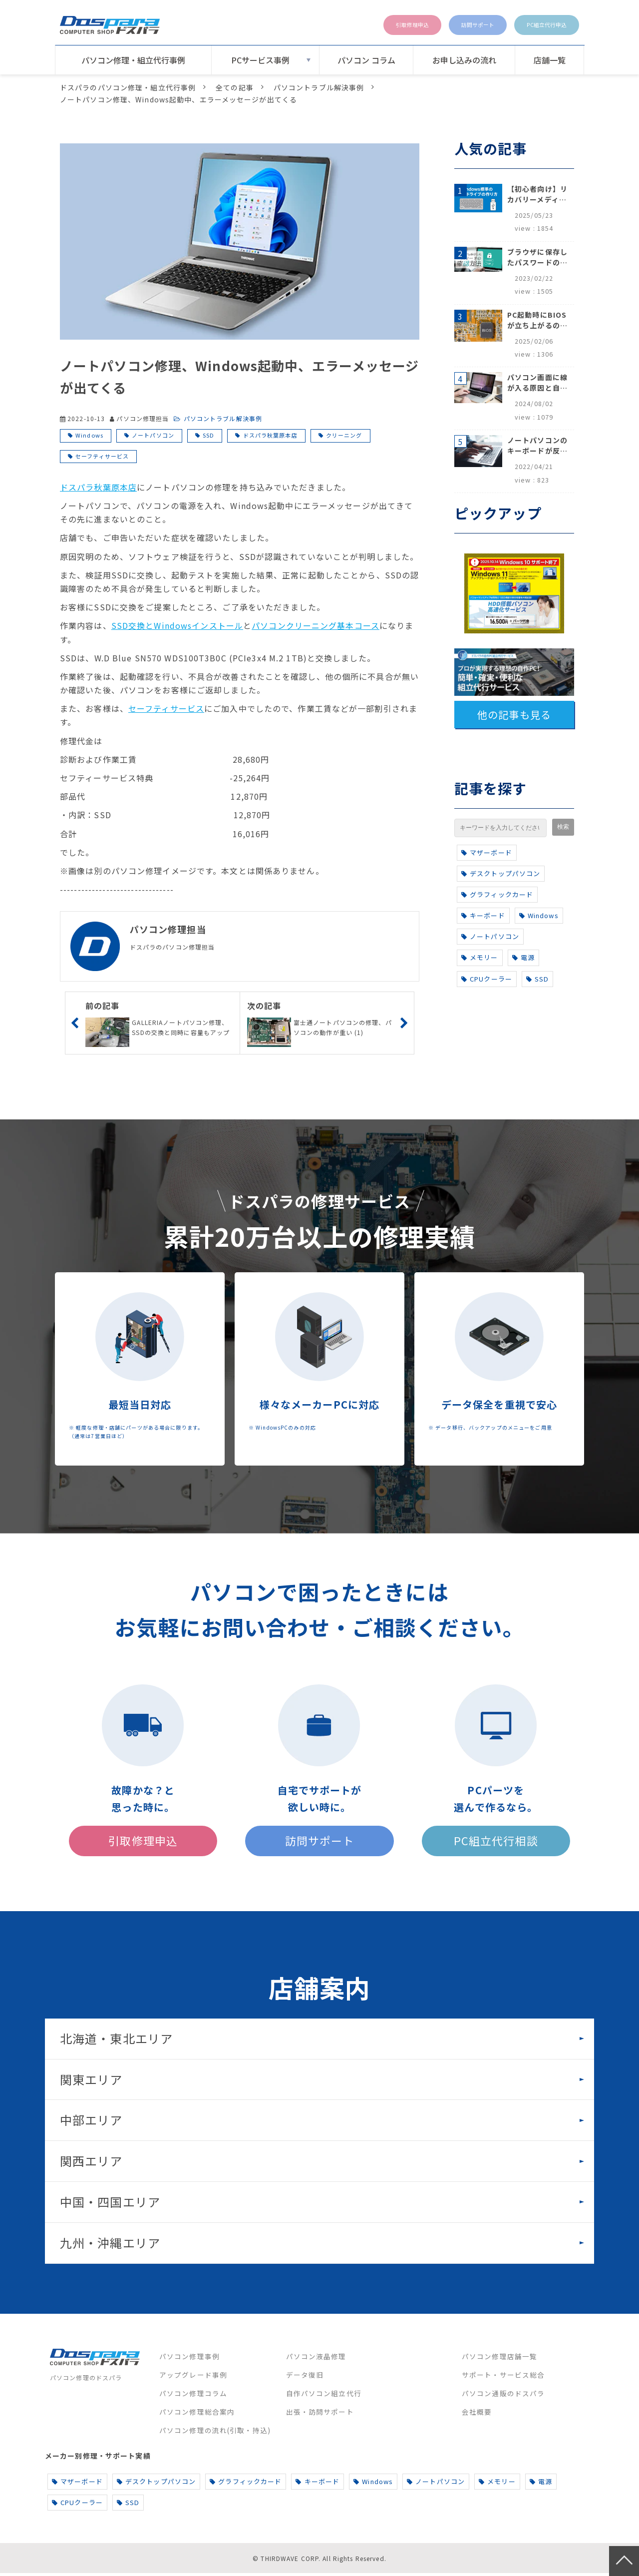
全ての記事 (235, 87)
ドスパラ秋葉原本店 (270, 435)
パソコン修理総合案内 (197, 2414)
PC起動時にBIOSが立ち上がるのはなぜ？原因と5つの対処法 (537, 320)
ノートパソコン (153, 435)
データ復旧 (305, 2377)
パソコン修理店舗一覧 (499, 2359)
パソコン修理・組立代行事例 (133, 60)
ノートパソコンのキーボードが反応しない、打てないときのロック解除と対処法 (537, 445)
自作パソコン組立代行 (323, 2396)
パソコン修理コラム (193, 2396)
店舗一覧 (550, 60)
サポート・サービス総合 (503, 2377)
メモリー (479, 957)
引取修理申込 (372, 25)
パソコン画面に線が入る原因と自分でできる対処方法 (537, 382)
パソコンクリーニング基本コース (315, 625)
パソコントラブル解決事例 (319, 87)
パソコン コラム (366, 60)
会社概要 (477, 2414)
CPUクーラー (486, 979)
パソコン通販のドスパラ (503, 2396)
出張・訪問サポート (320, 2414)
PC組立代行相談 (495, 1842)
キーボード (483, 915)
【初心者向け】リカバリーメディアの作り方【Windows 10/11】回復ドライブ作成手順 (537, 194)
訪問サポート (452, 25)
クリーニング (344, 435)
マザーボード (486, 852)
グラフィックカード (497, 894)
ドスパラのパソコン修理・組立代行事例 (128, 87)
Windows (89, 435)
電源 (523, 957)
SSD (208, 435)
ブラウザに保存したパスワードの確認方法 (537, 257)
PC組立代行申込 (538, 25)
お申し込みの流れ (464, 60)
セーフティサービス (102, 456)
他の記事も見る (514, 714)
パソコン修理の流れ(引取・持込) (215, 2433)
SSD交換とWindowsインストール (177, 625)
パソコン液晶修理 (316, 2359)
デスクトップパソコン (500, 873)
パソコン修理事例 (189, 2359)
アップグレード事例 (193, 2377)
